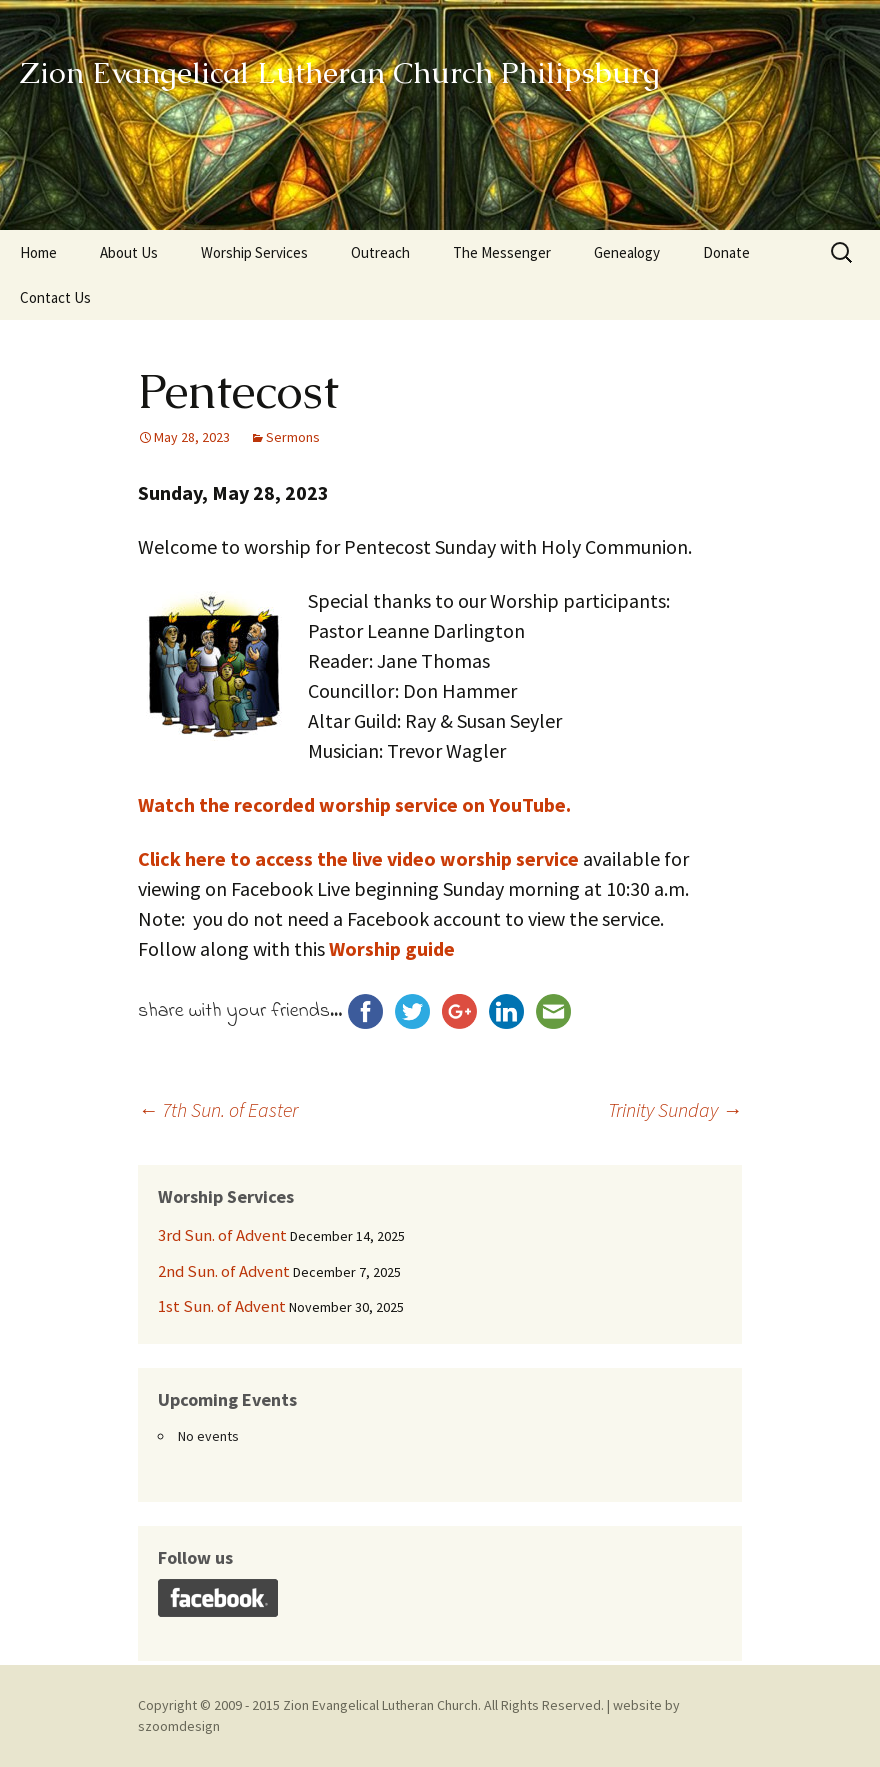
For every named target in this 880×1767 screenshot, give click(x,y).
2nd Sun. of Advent (224, 1271)
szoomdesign (179, 1726)
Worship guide (392, 948)
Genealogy (627, 252)
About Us (129, 252)
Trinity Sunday (675, 1109)
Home (38, 252)
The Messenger (502, 252)
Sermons (293, 437)
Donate (726, 252)
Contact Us (55, 297)
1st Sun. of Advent (222, 1306)
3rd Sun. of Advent (222, 1235)
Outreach (380, 252)
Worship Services (254, 252)
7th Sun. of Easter (218, 1109)
